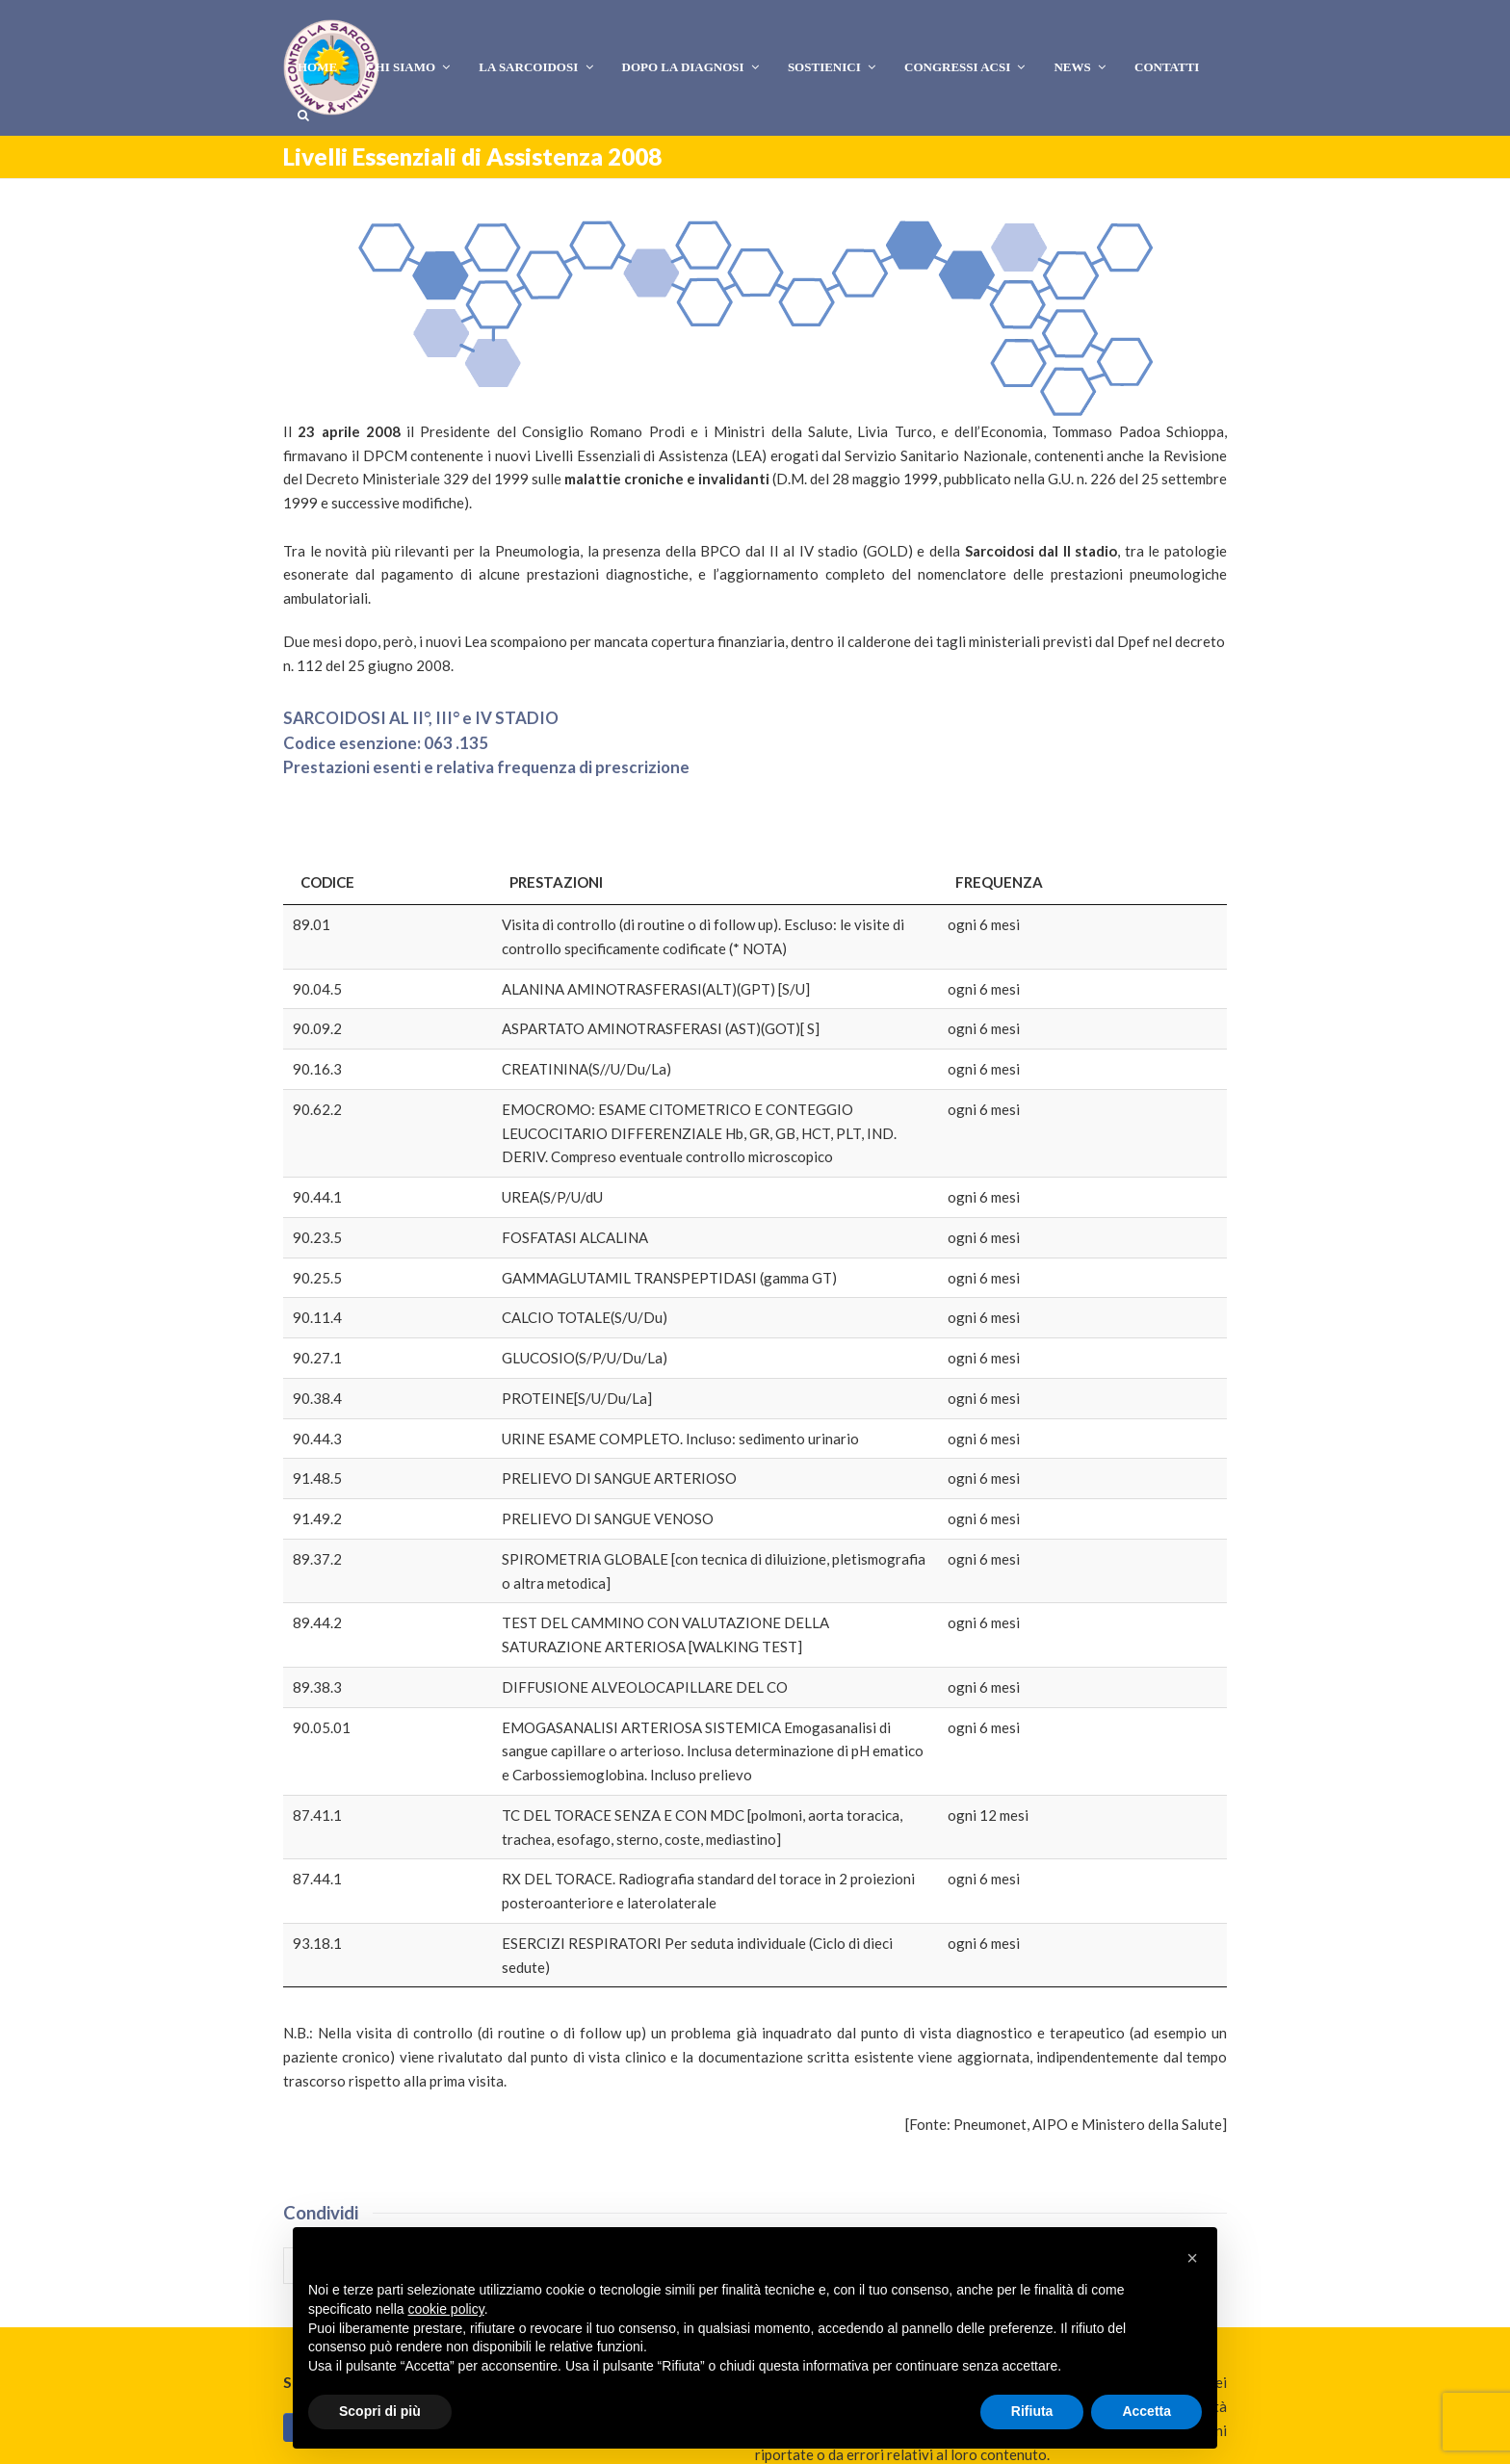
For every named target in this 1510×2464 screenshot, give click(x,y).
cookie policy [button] (446, 2309)
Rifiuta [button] (1032, 2411)
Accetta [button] (1146, 2411)
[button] (326, 2075)
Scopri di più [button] (380, 2411)
